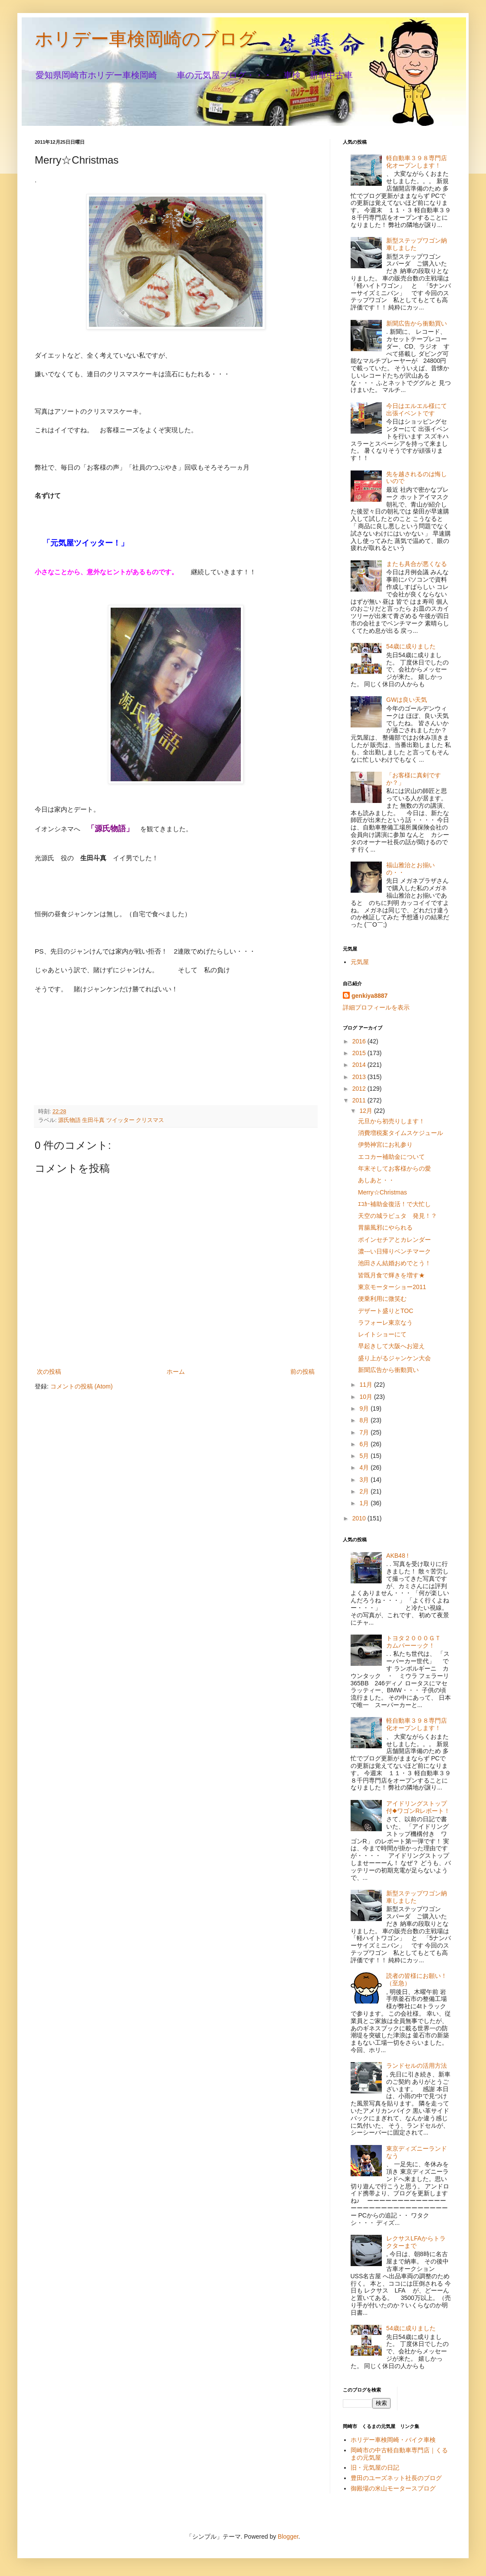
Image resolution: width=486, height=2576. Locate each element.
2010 (360, 1518)
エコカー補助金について (391, 1156)
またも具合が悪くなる (416, 563)
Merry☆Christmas (382, 1192)
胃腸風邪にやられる (385, 1227)
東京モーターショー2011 (392, 1286)
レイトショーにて (382, 1334)
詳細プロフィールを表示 (376, 1007)
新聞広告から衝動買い (416, 323)
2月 (365, 1491)
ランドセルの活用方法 (416, 2065)
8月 (365, 1420)
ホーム (176, 1371)
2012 (360, 1088)
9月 (365, 1408)
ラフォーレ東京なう (385, 1322)
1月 (365, 1503)
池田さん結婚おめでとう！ (394, 1263)
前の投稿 (302, 1371)
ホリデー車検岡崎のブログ (145, 39)
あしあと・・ (376, 1180)
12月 (366, 1110)
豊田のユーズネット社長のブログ (396, 2477)
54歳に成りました (411, 646)
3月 (365, 1479)
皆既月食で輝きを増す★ (391, 1275)
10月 (366, 1396)
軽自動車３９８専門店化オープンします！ (416, 162)
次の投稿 (49, 1371)
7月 (365, 1432)
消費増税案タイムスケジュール (400, 1132)
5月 (365, 1455)
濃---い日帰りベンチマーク (394, 1251)
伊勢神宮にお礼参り (385, 1144)
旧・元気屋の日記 (378, 2467)
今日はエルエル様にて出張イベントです (416, 409)
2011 (360, 1100)
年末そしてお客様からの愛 (394, 1168)
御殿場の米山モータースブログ (393, 2488)
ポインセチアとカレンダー (394, 1239)
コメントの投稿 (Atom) (81, 1386)
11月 (366, 1384)
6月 (365, 1444)
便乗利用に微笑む (382, 1298)
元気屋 (360, 961)
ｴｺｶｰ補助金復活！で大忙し (394, 1204)
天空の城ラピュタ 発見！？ (397, 1215)
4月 (365, 1467)
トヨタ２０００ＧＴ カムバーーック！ (416, 1642)
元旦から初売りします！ (391, 1121)
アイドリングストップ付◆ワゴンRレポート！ (418, 1807)
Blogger (288, 2536)
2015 (360, 1052)
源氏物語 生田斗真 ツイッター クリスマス (111, 1120)
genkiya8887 (369, 995)
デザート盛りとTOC (385, 1310)
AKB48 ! (397, 1555)
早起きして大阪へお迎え (391, 1345)
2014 (360, 1064)
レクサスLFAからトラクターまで (416, 2242)
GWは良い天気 (406, 699)
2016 (360, 1041)
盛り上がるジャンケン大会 (394, 1358)
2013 (360, 1076)
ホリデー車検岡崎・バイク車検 (393, 2439)
